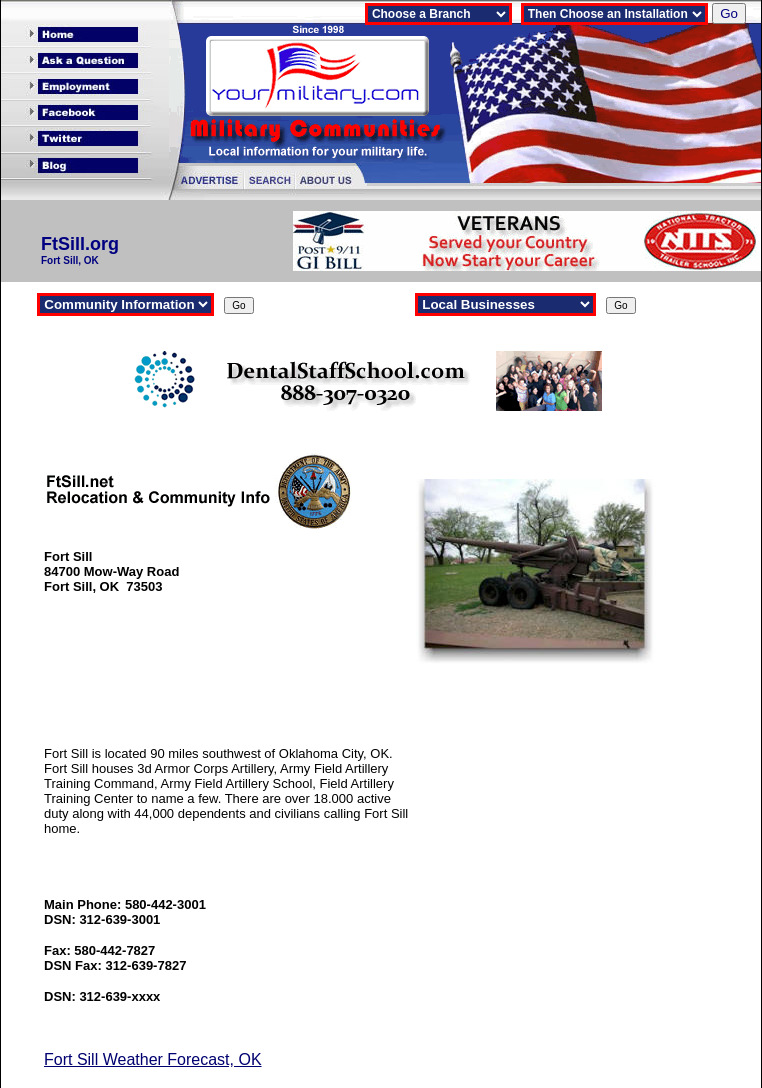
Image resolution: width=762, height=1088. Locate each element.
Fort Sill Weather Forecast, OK (153, 1059)
